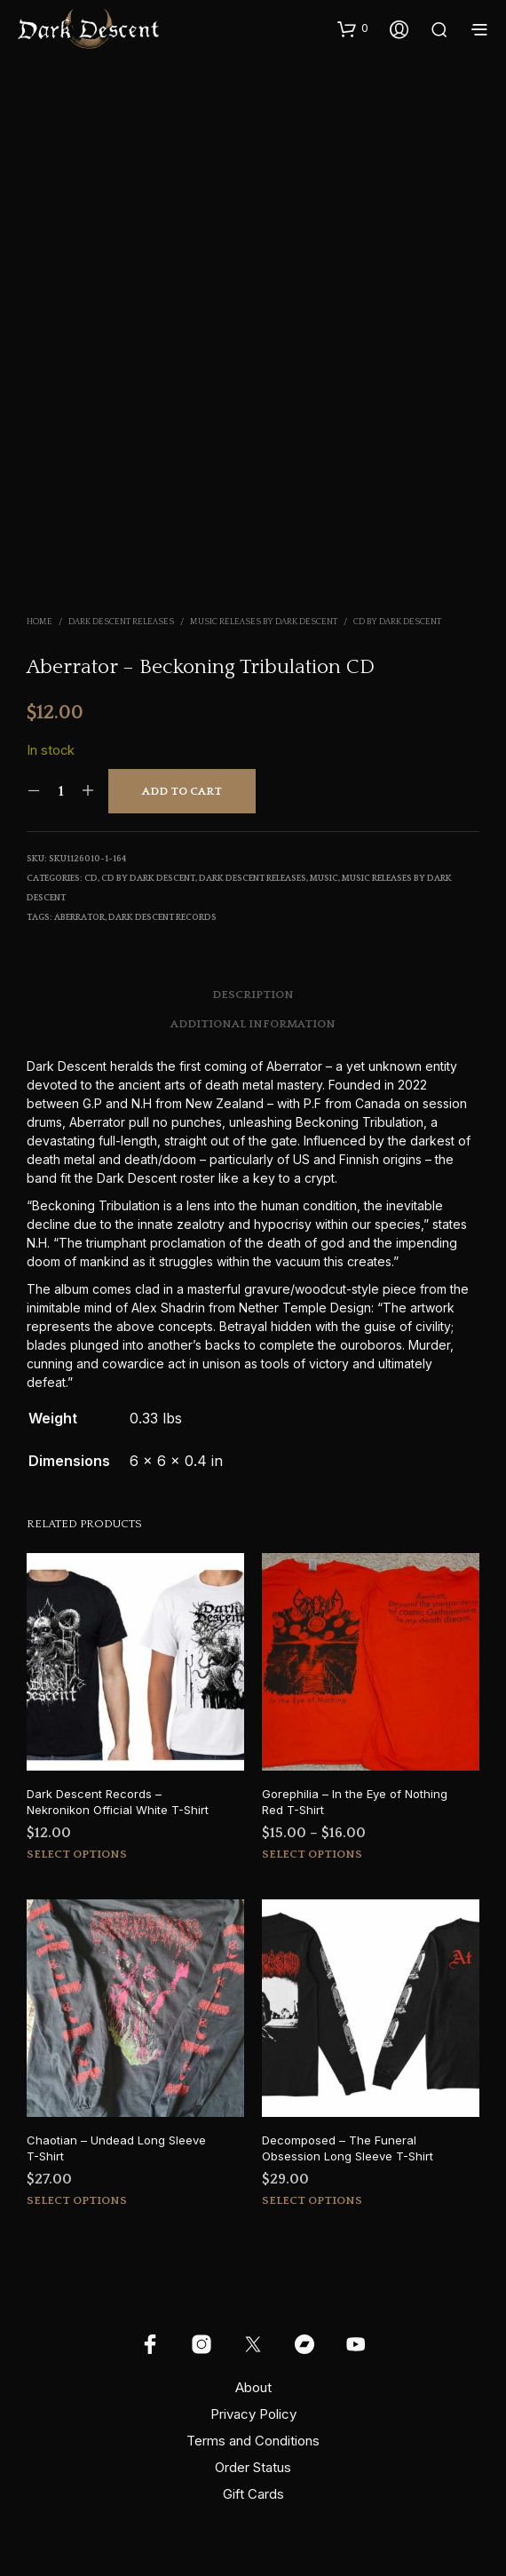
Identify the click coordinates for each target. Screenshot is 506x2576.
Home (39, 622)
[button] (352, 28)
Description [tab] (253, 994)
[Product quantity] (61, 791)
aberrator (79, 918)
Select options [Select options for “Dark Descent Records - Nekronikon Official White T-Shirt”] (77, 1854)
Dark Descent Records (162, 918)
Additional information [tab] (253, 1024)
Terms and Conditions (253, 2440)
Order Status (253, 2467)
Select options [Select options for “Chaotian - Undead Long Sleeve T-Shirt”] (77, 2200)
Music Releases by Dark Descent (263, 622)
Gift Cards (253, 2493)
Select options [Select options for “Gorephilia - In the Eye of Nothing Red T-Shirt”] (312, 1854)
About (253, 2387)
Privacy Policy (253, 2414)
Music (324, 879)
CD (91, 879)
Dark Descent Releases (121, 622)
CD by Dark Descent (397, 622)
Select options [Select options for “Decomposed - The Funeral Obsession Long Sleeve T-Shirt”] (312, 2200)
